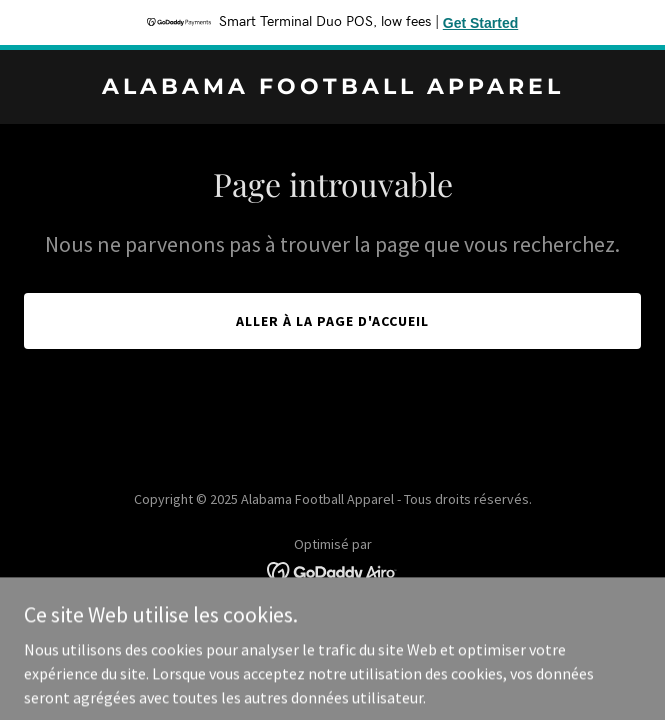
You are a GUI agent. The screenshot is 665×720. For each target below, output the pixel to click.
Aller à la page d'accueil (332, 321)
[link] (332, 88)
